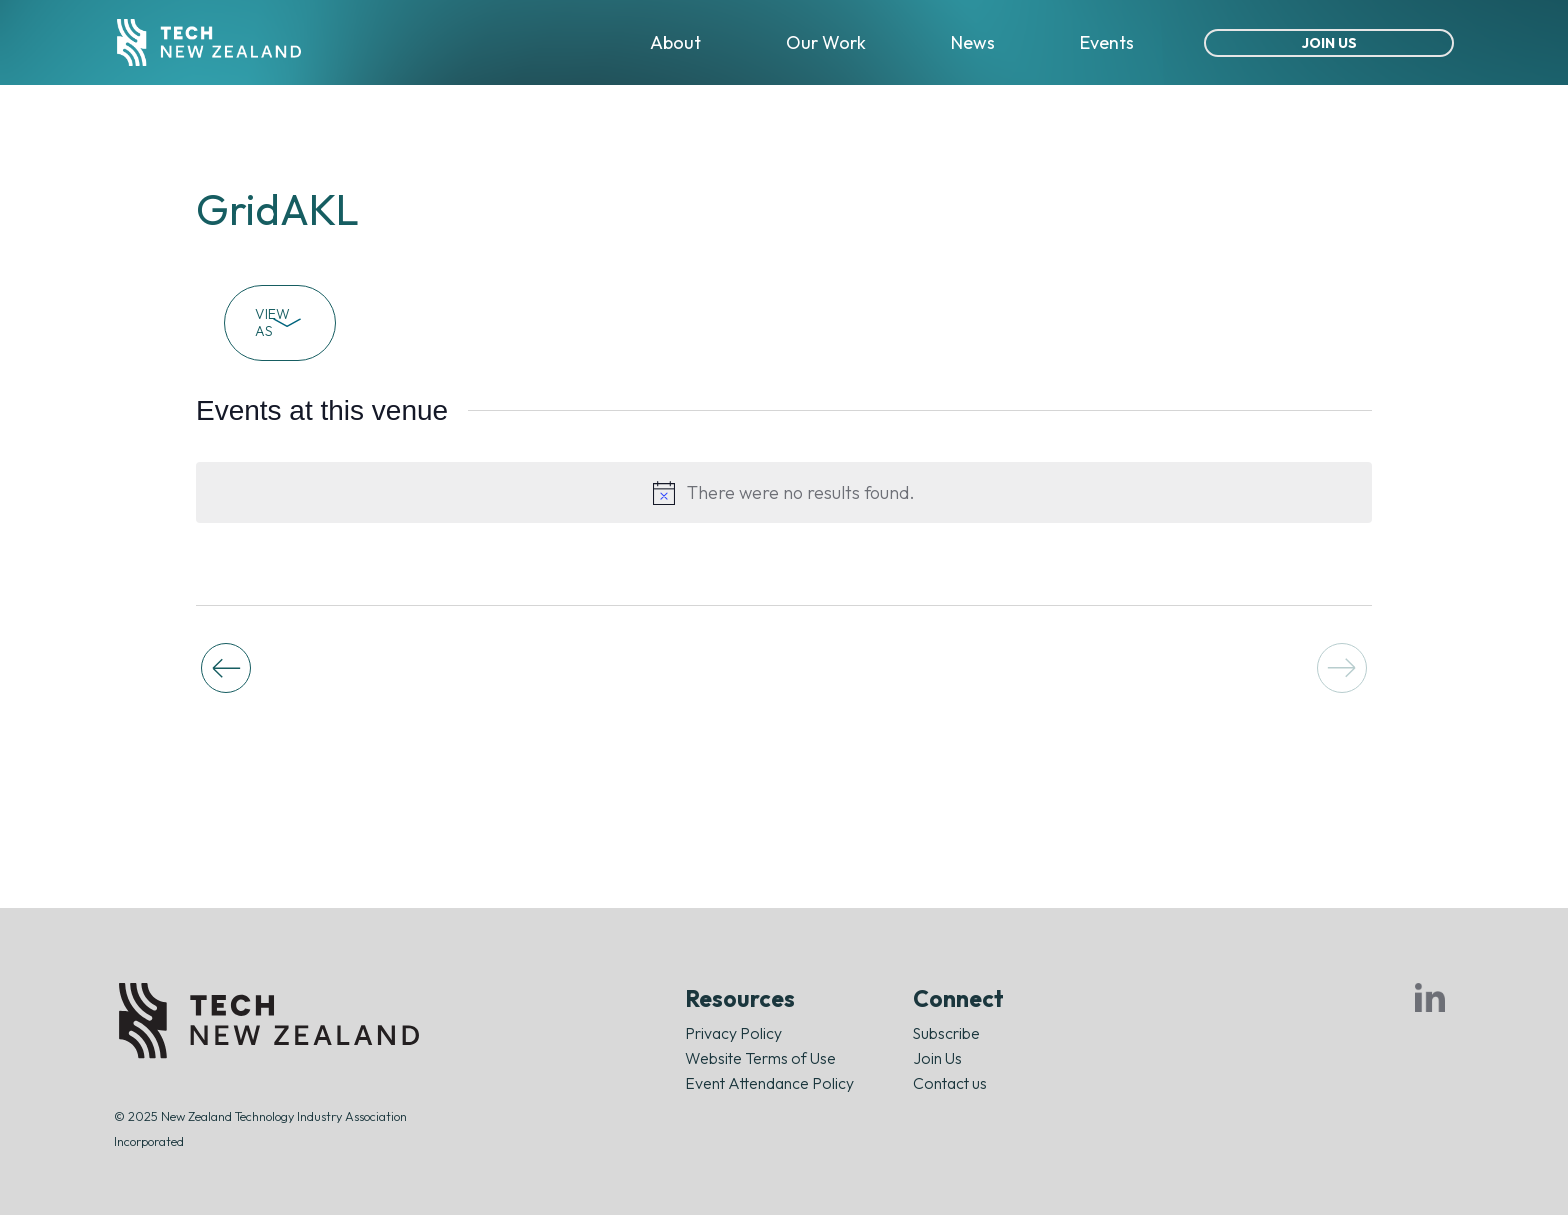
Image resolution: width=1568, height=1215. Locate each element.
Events (1107, 42)
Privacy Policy (733, 1033)
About (675, 42)
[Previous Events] (226, 668)
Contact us (950, 1083)
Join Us (1329, 43)
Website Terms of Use (760, 1058)
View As (280, 322)
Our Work (826, 42)
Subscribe (946, 1033)
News (973, 42)
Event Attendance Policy (769, 1083)
